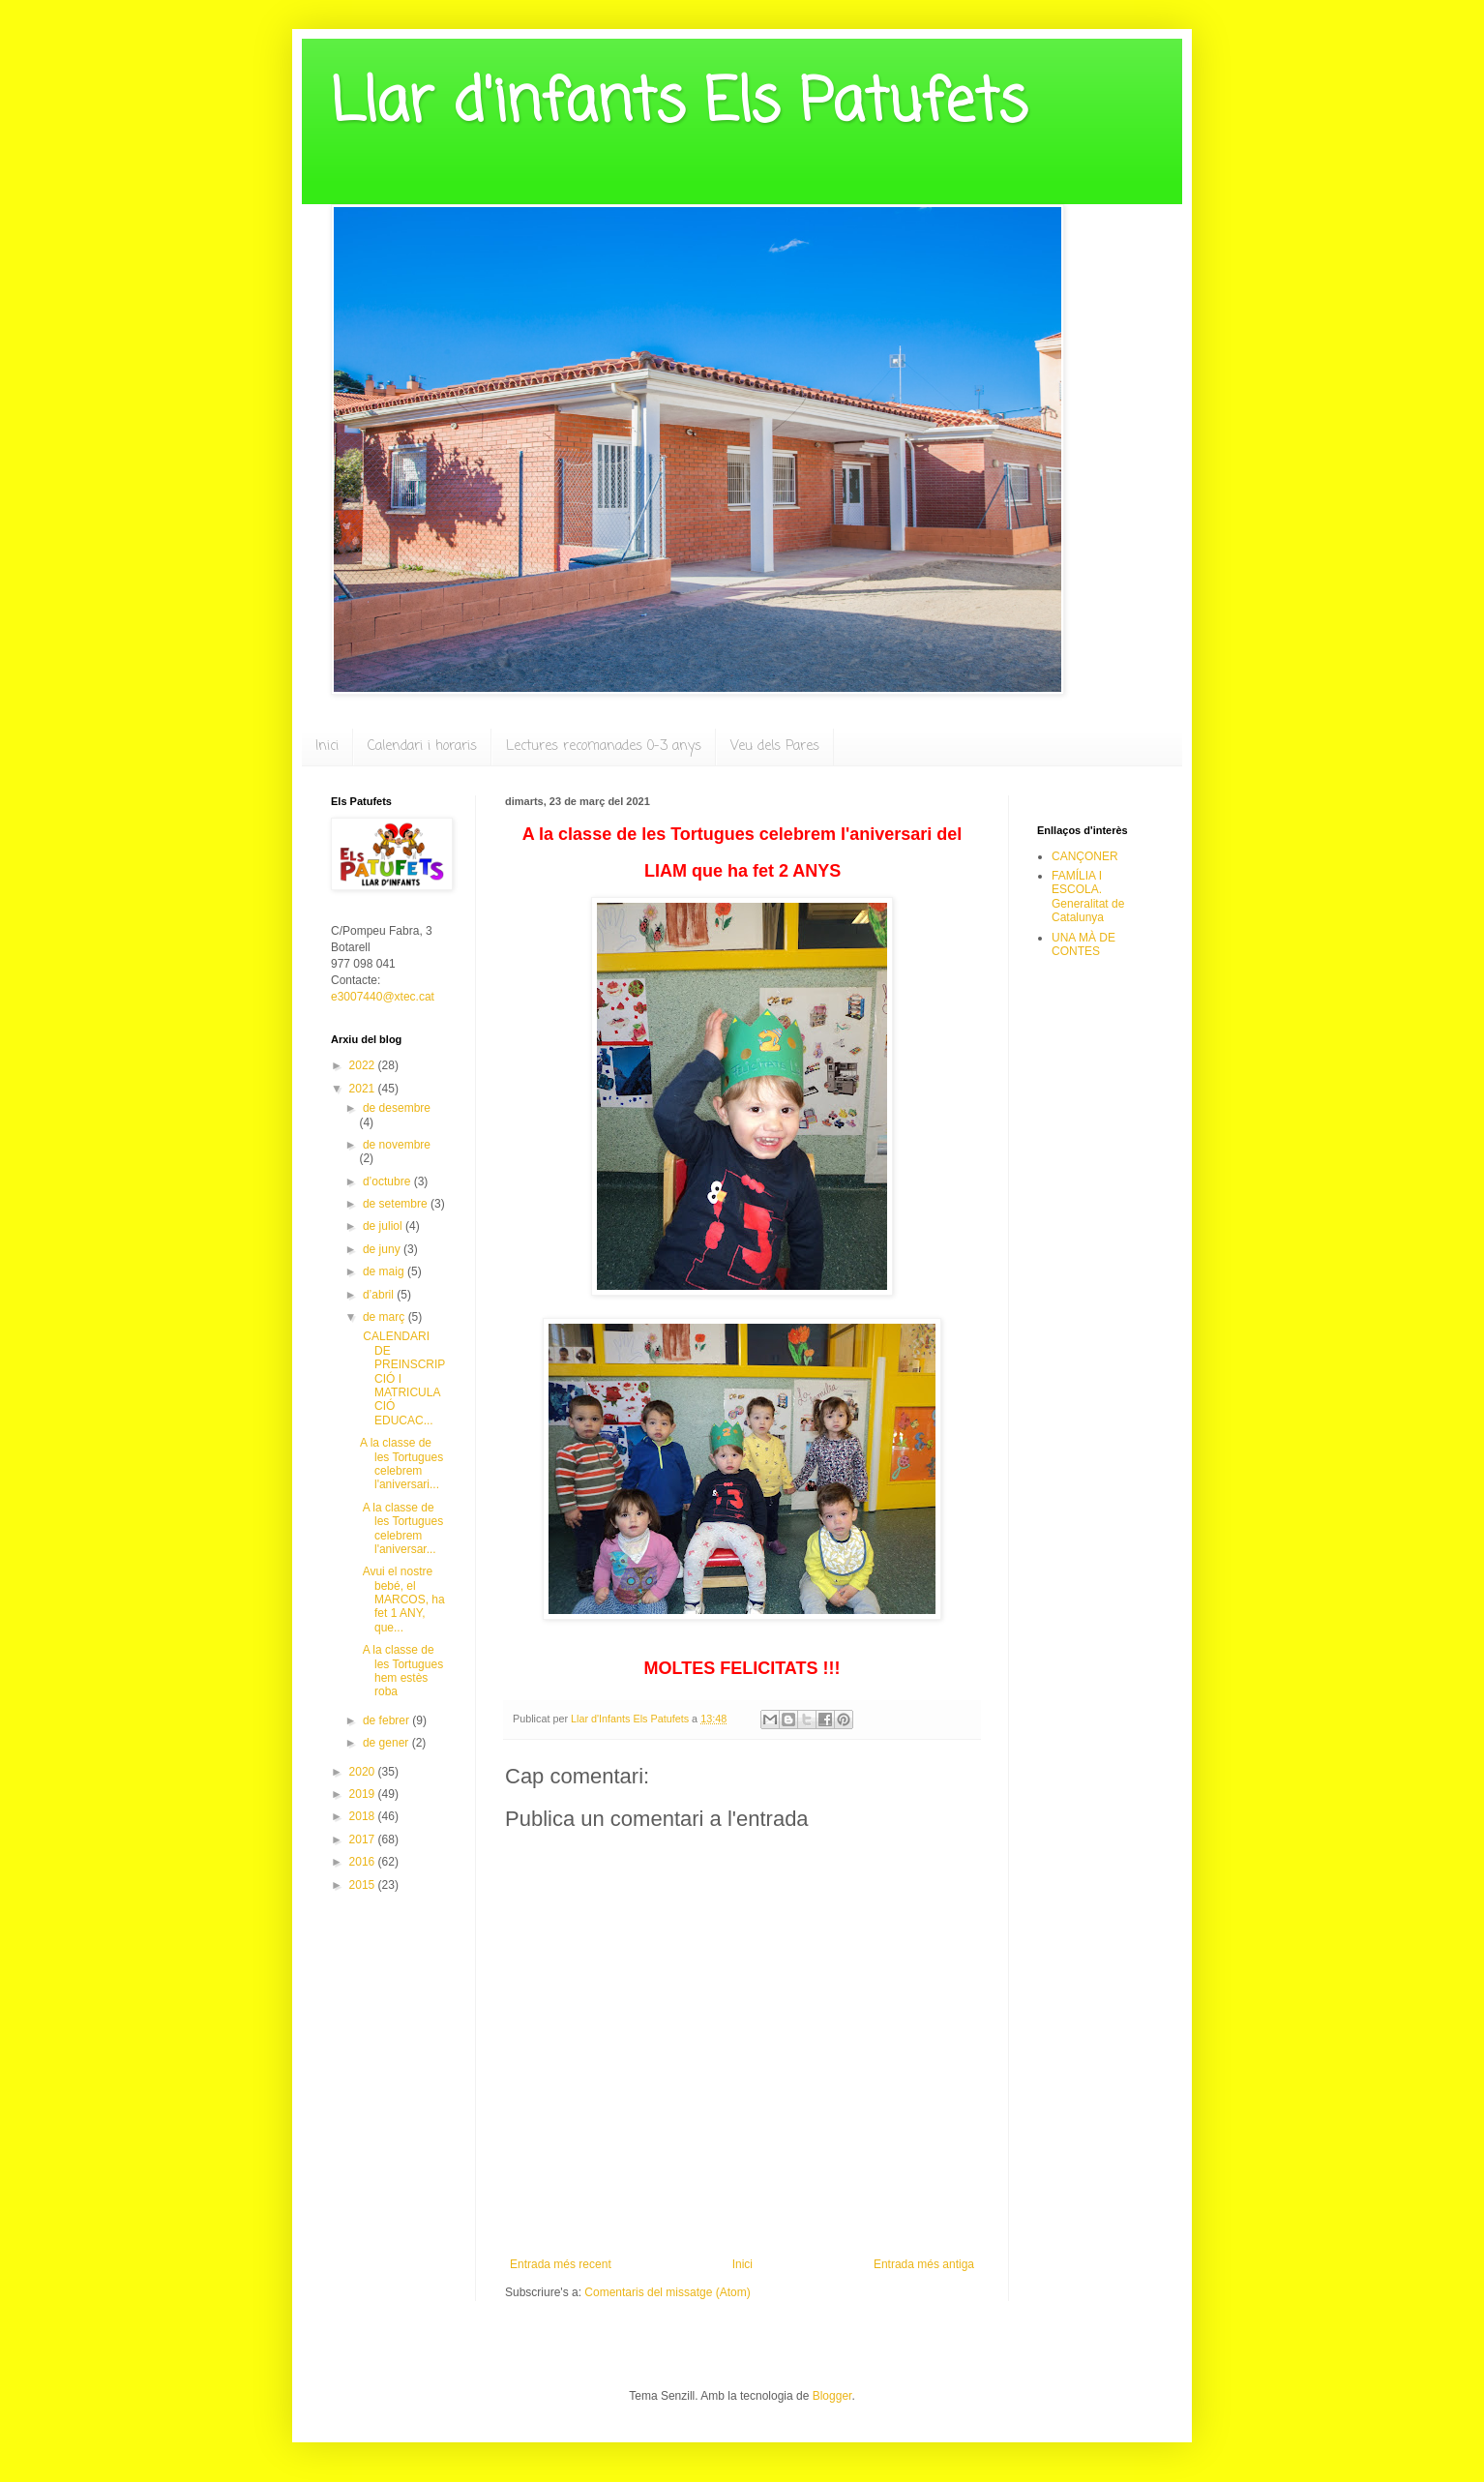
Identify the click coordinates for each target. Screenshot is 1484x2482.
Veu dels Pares (774, 746)
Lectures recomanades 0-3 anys (603, 746)
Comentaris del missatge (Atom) (667, 2292)
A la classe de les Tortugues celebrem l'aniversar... (401, 1528)
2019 (363, 1794)
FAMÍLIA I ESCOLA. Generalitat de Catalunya (1088, 896)
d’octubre (388, 1181)
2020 (363, 1772)
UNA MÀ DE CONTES (1083, 944)
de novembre (396, 1144)
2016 (363, 1862)
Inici (327, 746)
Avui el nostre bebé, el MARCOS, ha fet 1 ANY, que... (402, 1599)
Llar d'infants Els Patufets (679, 104)
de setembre (396, 1204)
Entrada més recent (560, 2264)
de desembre (396, 1108)
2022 (363, 1065)
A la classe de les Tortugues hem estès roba (401, 1670)
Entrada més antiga (924, 2264)
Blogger (832, 2396)
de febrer (387, 1720)
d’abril (380, 1294)
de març (385, 1317)
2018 (363, 1816)
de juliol (384, 1226)
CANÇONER (1085, 856)
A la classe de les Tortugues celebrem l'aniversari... (401, 1463)
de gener (387, 1742)
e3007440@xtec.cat (382, 996)
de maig (385, 1271)
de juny (383, 1249)
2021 (363, 1088)
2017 (363, 1839)
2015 (363, 1885)
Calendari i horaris (422, 746)
